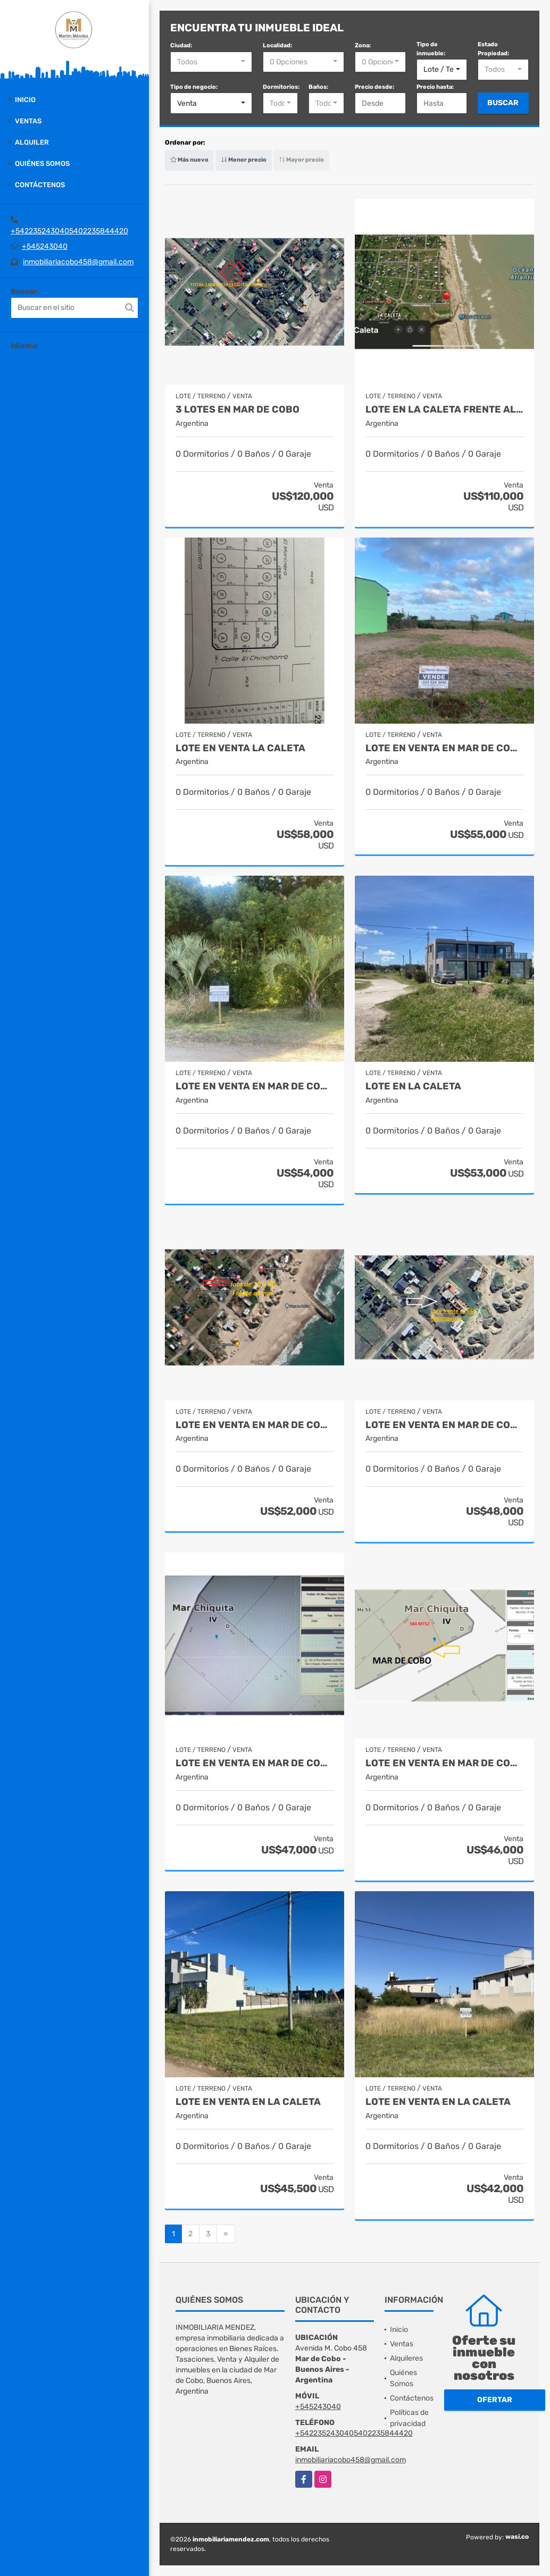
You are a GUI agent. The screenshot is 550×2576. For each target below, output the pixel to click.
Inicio (25, 100)
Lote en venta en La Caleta (248, 2102)
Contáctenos (40, 185)
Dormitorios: (281, 86)
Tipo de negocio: (194, 86)
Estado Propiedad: (493, 49)
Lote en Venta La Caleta (240, 748)
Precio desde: (374, 86)
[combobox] (211, 62)
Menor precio (243, 159)
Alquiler (32, 142)
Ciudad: (181, 45)
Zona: (363, 45)
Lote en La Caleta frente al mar (444, 409)
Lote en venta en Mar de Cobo (444, 748)
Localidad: (277, 45)
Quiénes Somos (42, 163)
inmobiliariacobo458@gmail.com (78, 261)
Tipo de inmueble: (430, 49)
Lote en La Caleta (413, 1086)
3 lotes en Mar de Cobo (237, 409)
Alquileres (406, 2358)
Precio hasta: (435, 86)
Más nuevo (189, 159)
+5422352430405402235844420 (69, 231)
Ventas (28, 121)
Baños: (318, 86)
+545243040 (45, 246)
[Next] (225, 2234)
